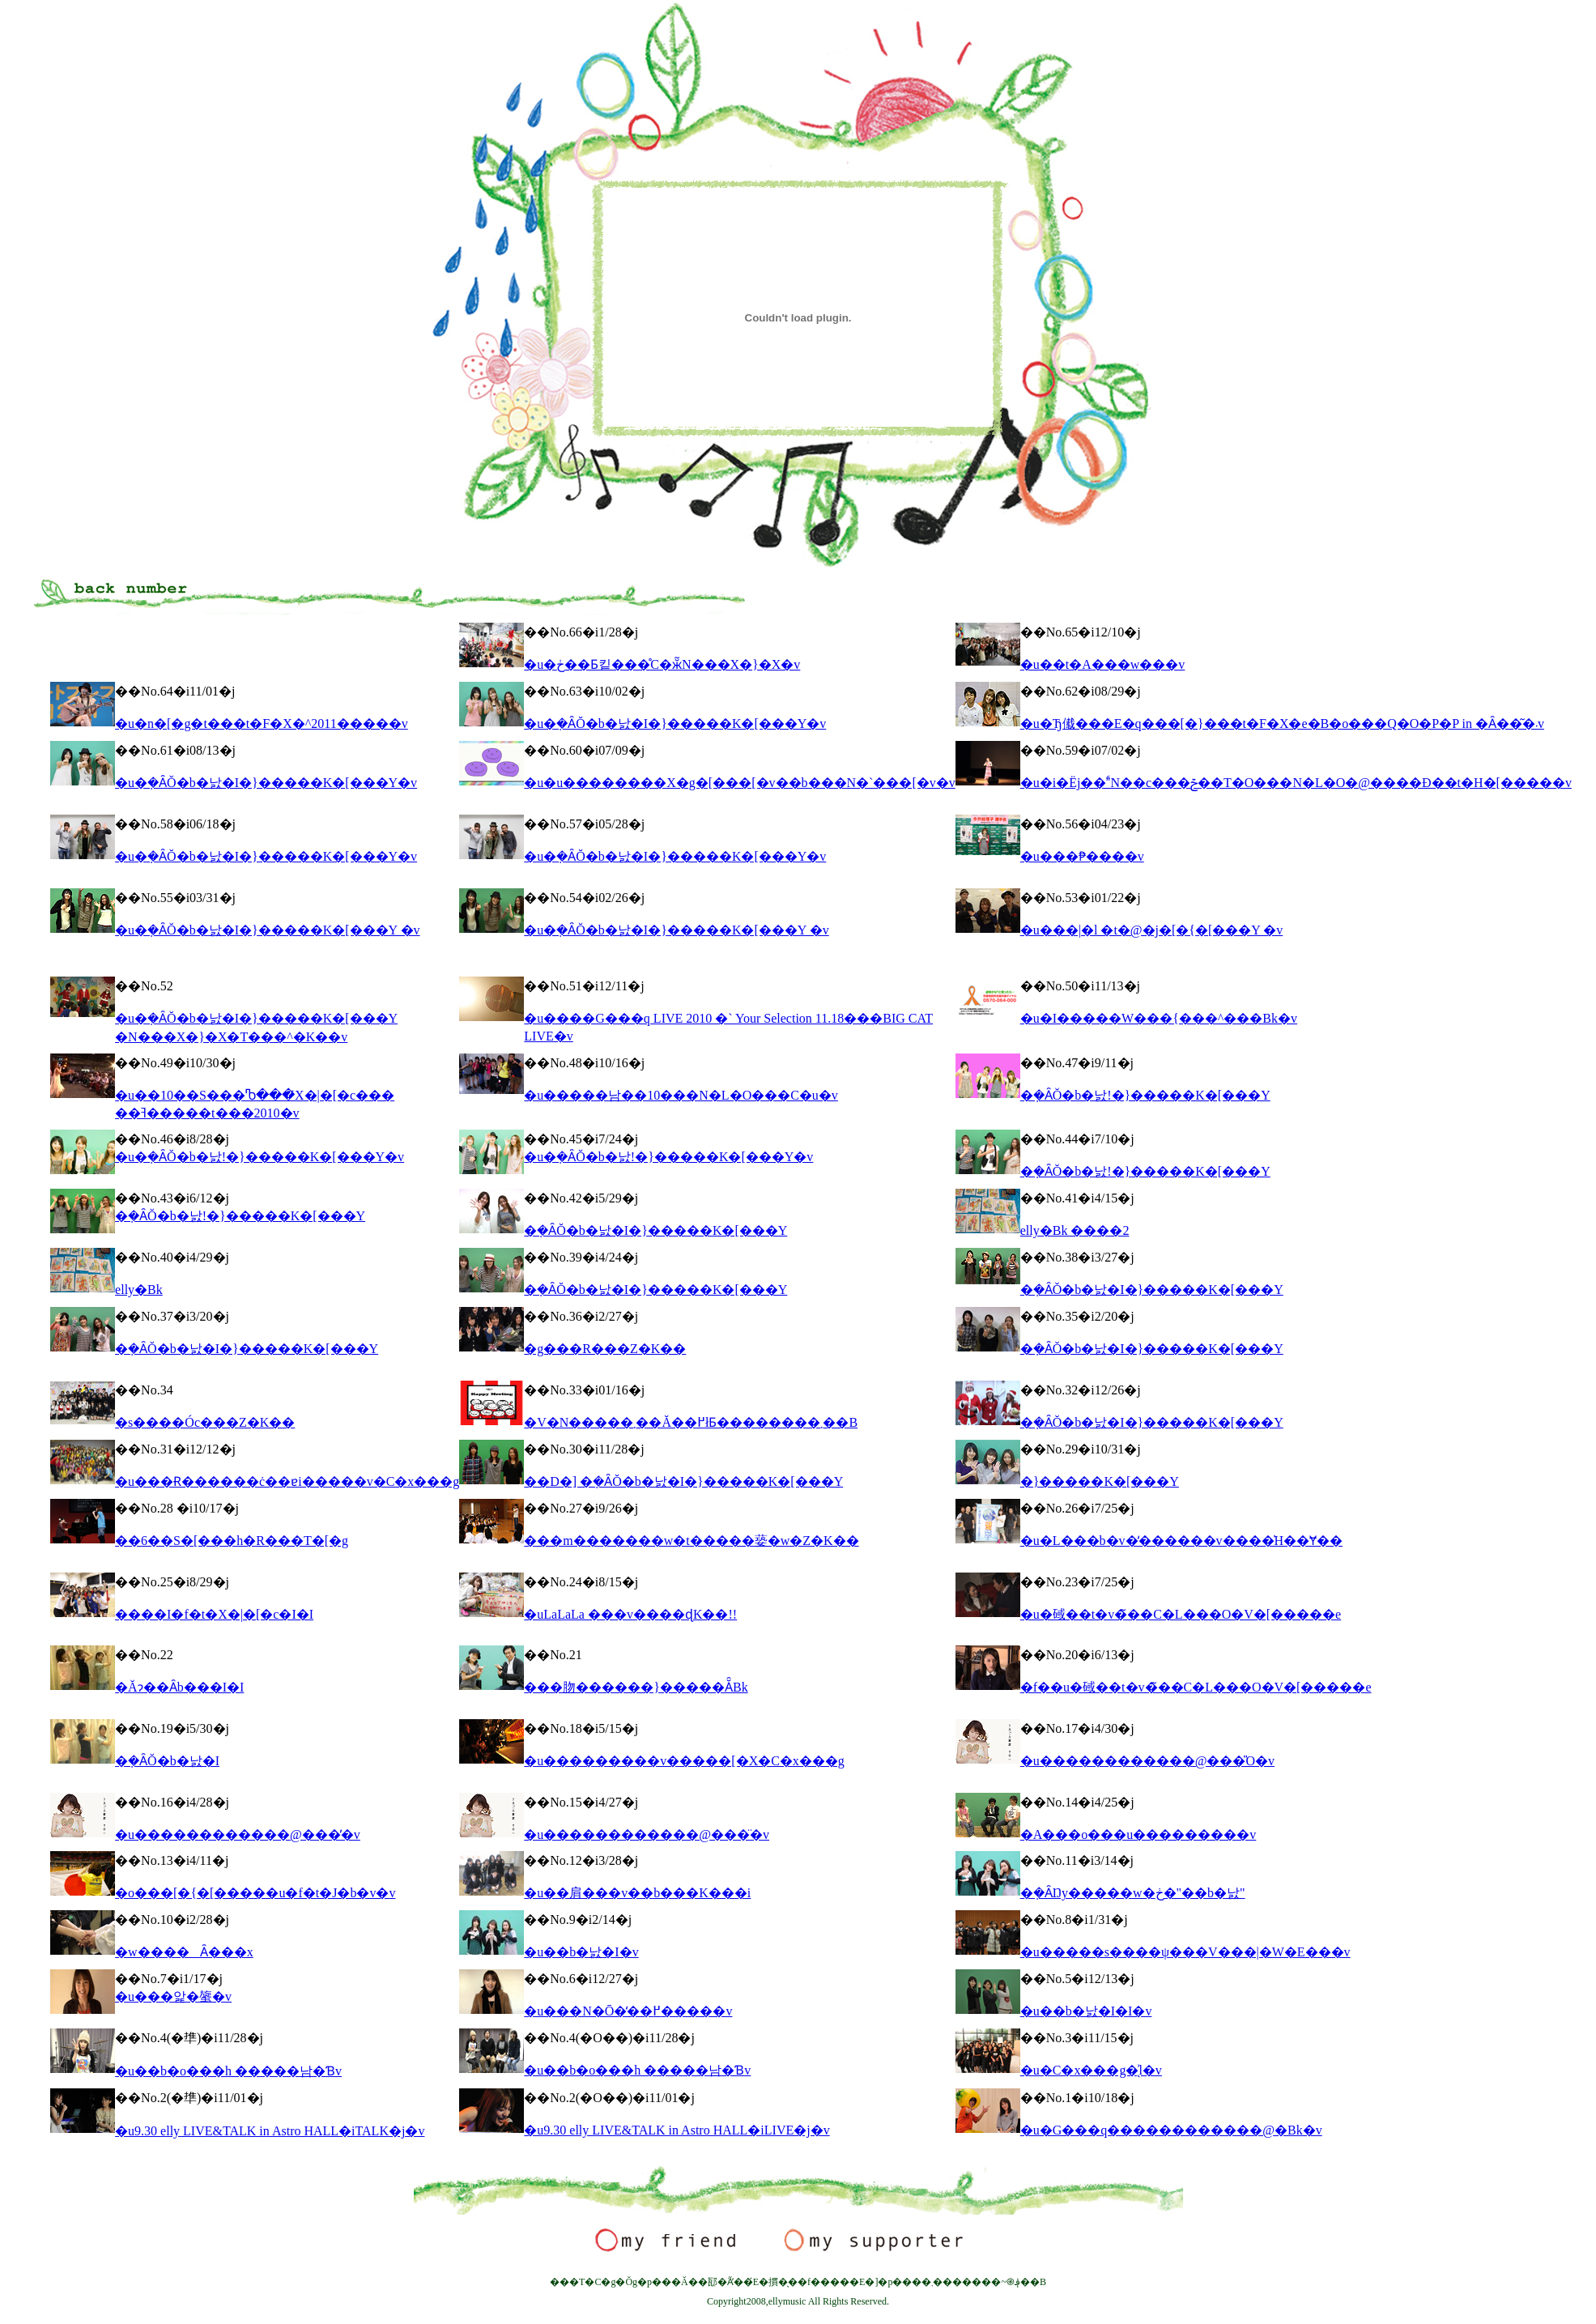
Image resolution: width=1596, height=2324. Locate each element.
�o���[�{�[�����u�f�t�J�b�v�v (255, 1893)
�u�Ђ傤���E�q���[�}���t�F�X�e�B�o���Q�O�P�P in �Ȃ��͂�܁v (1282, 723)
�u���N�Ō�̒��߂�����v (628, 2011)
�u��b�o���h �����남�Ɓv (228, 2071)
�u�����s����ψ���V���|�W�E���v (1185, 1952)
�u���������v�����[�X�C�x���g (684, 1761)
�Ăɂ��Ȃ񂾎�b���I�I (179, 1687)
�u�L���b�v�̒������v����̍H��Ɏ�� (1181, 1540)
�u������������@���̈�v (646, 1834)
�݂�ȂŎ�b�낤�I (167, 1761)
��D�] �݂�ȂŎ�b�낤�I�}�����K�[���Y (683, 1481)
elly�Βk (139, 1289)
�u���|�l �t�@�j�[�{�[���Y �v (1151, 930)
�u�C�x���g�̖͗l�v (1091, 2070)
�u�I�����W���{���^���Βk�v (1158, 1018)
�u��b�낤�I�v (581, 1952)
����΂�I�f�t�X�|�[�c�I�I (214, 1614)
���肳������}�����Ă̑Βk (635, 1687)
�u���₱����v (1082, 856)
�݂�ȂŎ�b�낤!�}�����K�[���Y (1145, 1095)
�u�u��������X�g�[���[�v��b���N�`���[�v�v (739, 783)
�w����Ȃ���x (184, 1952)
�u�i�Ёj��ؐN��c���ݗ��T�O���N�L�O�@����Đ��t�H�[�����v (1296, 783)
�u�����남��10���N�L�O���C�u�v (681, 1095)
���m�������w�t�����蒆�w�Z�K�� (691, 1540)
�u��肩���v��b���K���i (637, 1893)
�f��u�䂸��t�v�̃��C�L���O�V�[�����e (1196, 1687)
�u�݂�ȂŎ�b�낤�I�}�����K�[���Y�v (675, 723)
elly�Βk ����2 (1075, 1230)
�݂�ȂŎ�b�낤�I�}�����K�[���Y (655, 1230)
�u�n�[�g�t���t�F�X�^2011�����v (261, 723)
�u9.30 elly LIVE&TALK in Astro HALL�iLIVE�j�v (676, 2130)
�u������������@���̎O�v (1147, 1761)
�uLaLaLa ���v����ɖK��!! (630, 1614)
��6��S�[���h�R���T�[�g (231, 1540)
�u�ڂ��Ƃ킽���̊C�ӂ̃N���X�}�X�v (662, 664)
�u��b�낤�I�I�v (1086, 2011)
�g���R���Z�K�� (605, 1349)
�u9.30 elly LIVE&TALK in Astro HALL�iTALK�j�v (269, 2131)
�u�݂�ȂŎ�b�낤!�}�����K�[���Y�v (259, 1157)
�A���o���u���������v (1138, 1834)
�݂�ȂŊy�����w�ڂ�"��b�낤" (1132, 1893)
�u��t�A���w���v (1102, 664)
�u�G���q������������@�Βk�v (1171, 2130)
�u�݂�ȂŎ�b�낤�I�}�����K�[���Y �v (267, 930)
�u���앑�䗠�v (173, 1996)
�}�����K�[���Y (1099, 1481)
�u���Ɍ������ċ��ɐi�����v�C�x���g (287, 1481)
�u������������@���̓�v (237, 1834)
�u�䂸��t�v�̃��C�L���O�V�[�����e (1180, 1614)
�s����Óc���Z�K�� (205, 1422)
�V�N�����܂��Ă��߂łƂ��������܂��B (691, 1422)
